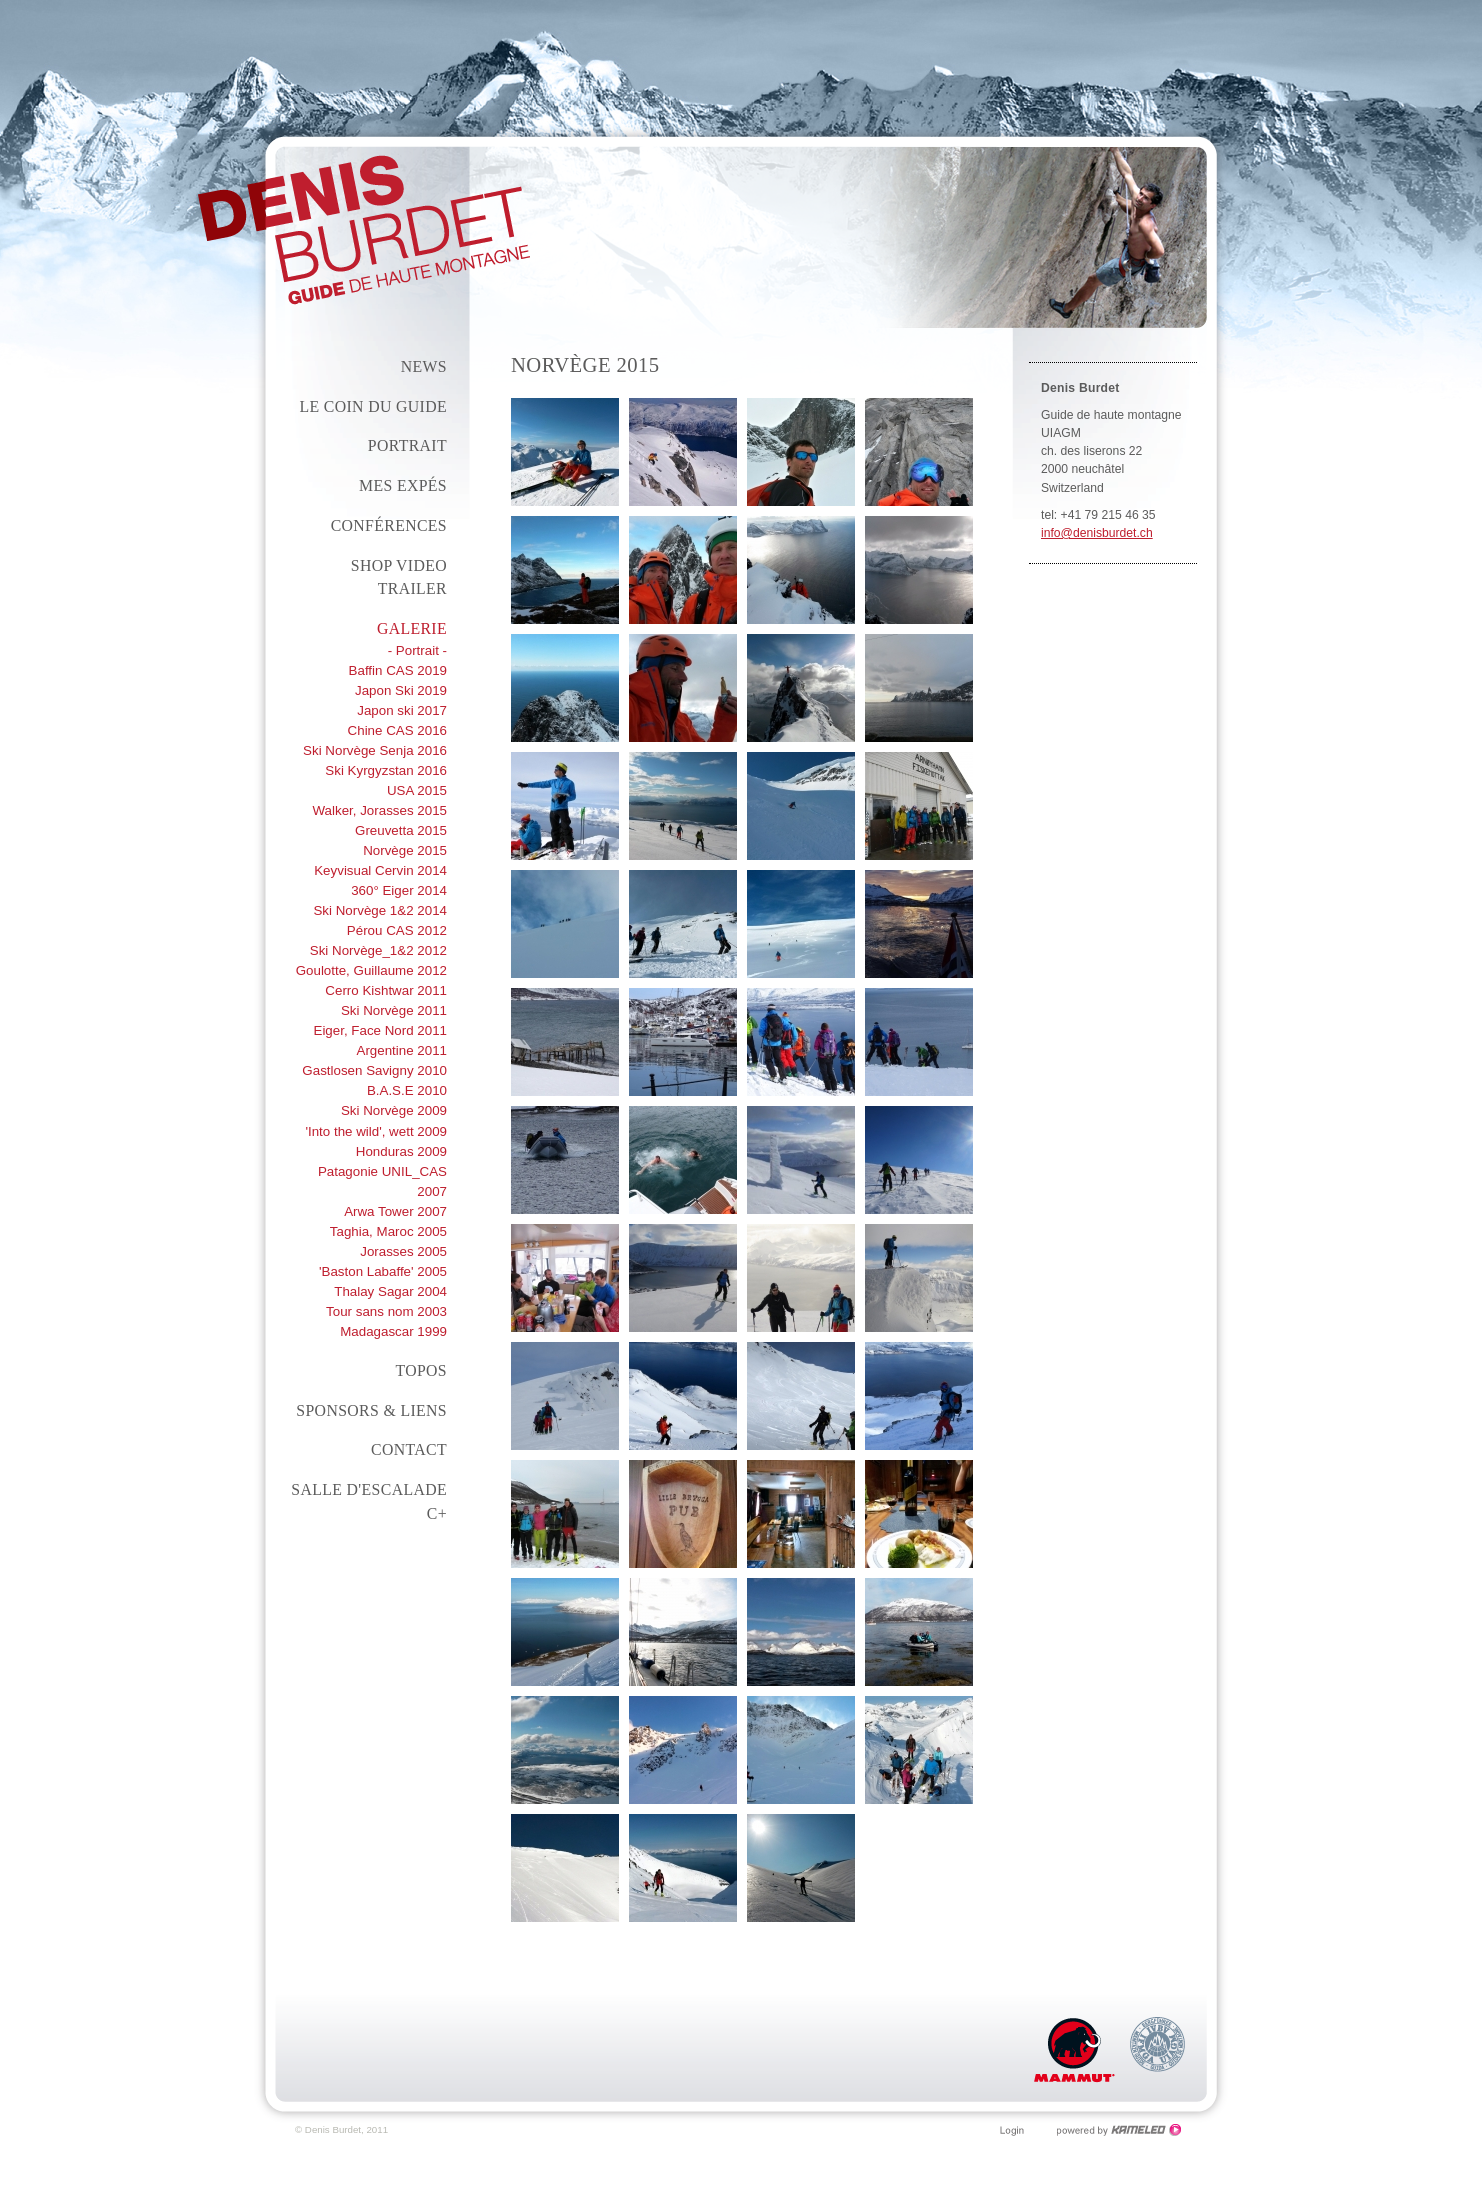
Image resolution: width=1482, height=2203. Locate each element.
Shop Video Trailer (399, 577)
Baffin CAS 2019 (398, 670)
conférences (389, 525)
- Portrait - (417, 650)
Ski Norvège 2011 (394, 1010)
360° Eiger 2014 (399, 890)
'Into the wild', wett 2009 (376, 1131)
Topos (421, 1370)
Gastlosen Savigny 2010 (374, 1070)
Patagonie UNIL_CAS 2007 (382, 1181)
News (424, 366)
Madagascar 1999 (393, 1331)
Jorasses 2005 (403, 1251)
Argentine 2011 (401, 1050)
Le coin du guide (373, 406)
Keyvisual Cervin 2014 (380, 870)
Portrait (407, 445)
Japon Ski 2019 (401, 690)
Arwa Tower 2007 (395, 1211)
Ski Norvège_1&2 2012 (378, 950)
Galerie (412, 628)
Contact (409, 1449)
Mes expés (403, 485)
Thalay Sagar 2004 (390, 1291)
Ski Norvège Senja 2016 (375, 750)
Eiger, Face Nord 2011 (380, 1030)
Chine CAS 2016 (397, 730)
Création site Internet (1119, 2130)
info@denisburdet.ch (1097, 533)
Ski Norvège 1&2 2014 (380, 910)
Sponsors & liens (371, 1410)
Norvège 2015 (405, 850)
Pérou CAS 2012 (397, 930)
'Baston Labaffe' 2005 (383, 1271)
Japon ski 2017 (402, 710)
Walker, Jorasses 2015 (380, 810)
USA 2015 (417, 790)
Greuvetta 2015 (401, 830)
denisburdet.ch (364, 230)
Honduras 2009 (401, 1151)
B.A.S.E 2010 (407, 1090)
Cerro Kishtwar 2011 (386, 990)
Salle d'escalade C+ (369, 1501)
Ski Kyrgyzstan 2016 (386, 770)
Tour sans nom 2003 (386, 1311)
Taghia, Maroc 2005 (388, 1231)
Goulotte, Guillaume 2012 (371, 970)
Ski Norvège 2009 (394, 1110)
